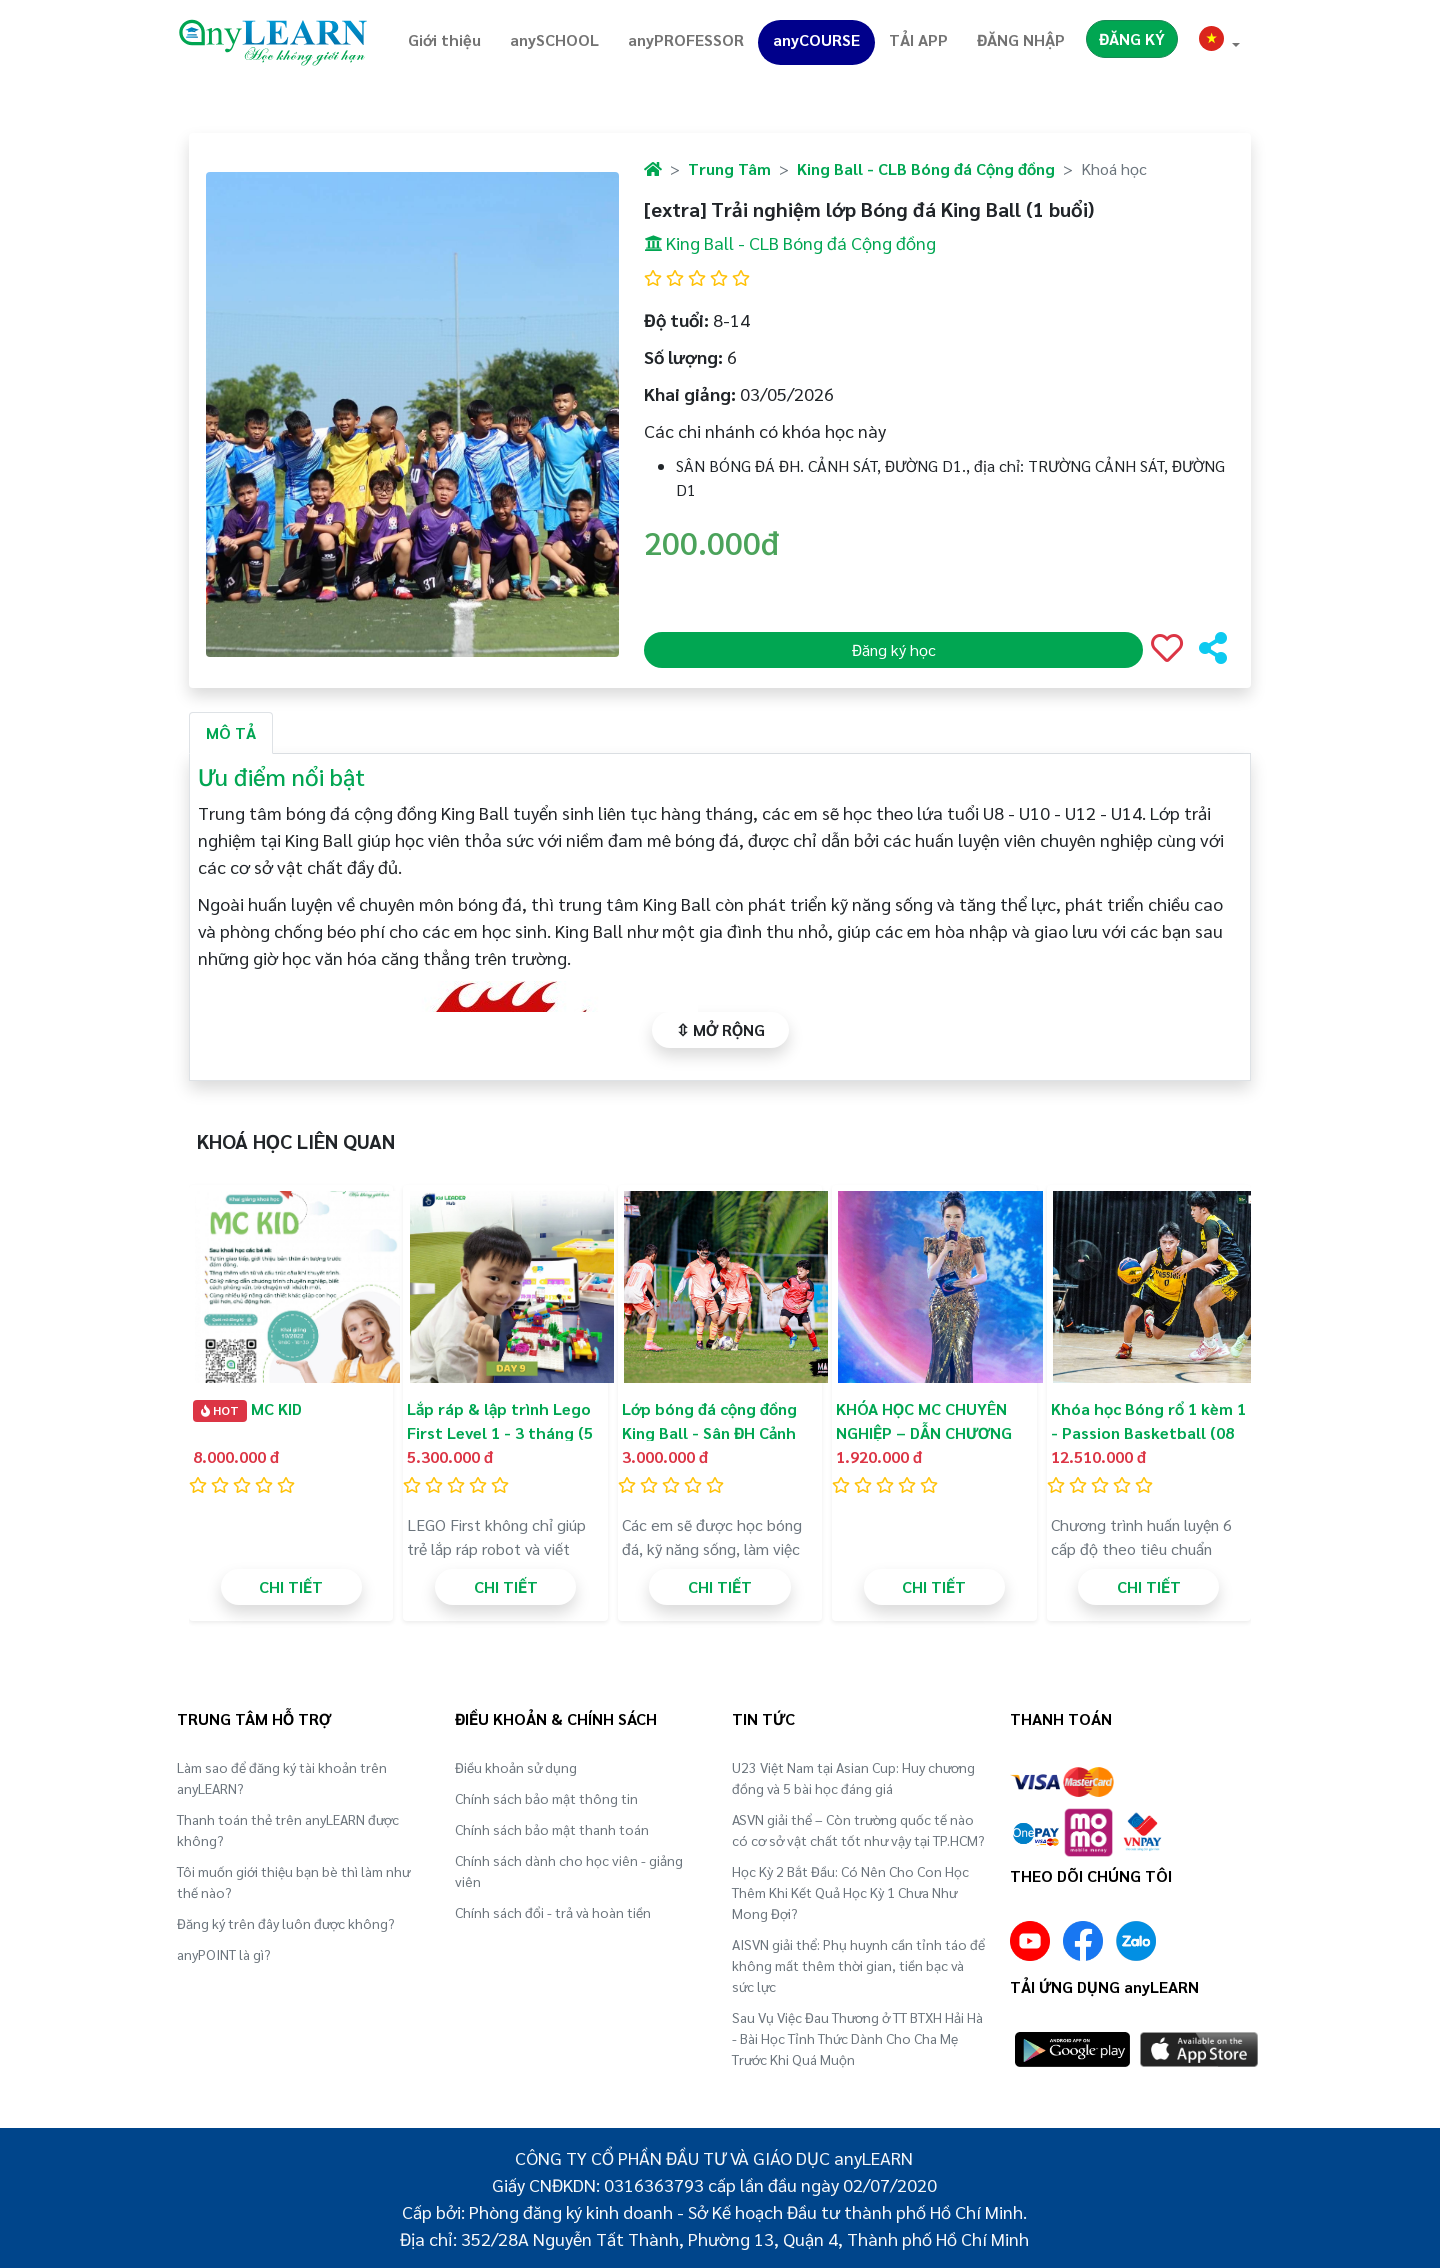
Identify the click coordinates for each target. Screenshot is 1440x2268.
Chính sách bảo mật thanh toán (552, 1829)
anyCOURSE (816, 39)
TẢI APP (918, 39)
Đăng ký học (894, 649)
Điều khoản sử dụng (516, 1767)
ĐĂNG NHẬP (1021, 39)
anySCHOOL (554, 39)
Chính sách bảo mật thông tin (546, 1798)
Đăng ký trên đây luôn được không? (286, 1923)
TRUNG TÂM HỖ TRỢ (254, 1718)
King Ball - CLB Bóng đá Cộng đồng (926, 168)
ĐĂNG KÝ (1132, 38)
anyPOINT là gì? (224, 1954)
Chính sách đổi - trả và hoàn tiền (553, 1912)
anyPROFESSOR (686, 39)
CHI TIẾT (291, 1586)
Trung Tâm (729, 168)
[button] (1220, 41)
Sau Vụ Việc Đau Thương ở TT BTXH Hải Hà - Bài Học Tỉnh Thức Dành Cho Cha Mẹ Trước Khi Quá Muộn (857, 2038)
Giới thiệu (444, 39)
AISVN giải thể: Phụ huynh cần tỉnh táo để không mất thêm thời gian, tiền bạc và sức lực (858, 1965)
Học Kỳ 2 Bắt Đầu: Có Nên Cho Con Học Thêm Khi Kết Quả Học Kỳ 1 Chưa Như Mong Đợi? (850, 1892)
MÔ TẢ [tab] (231, 732)
